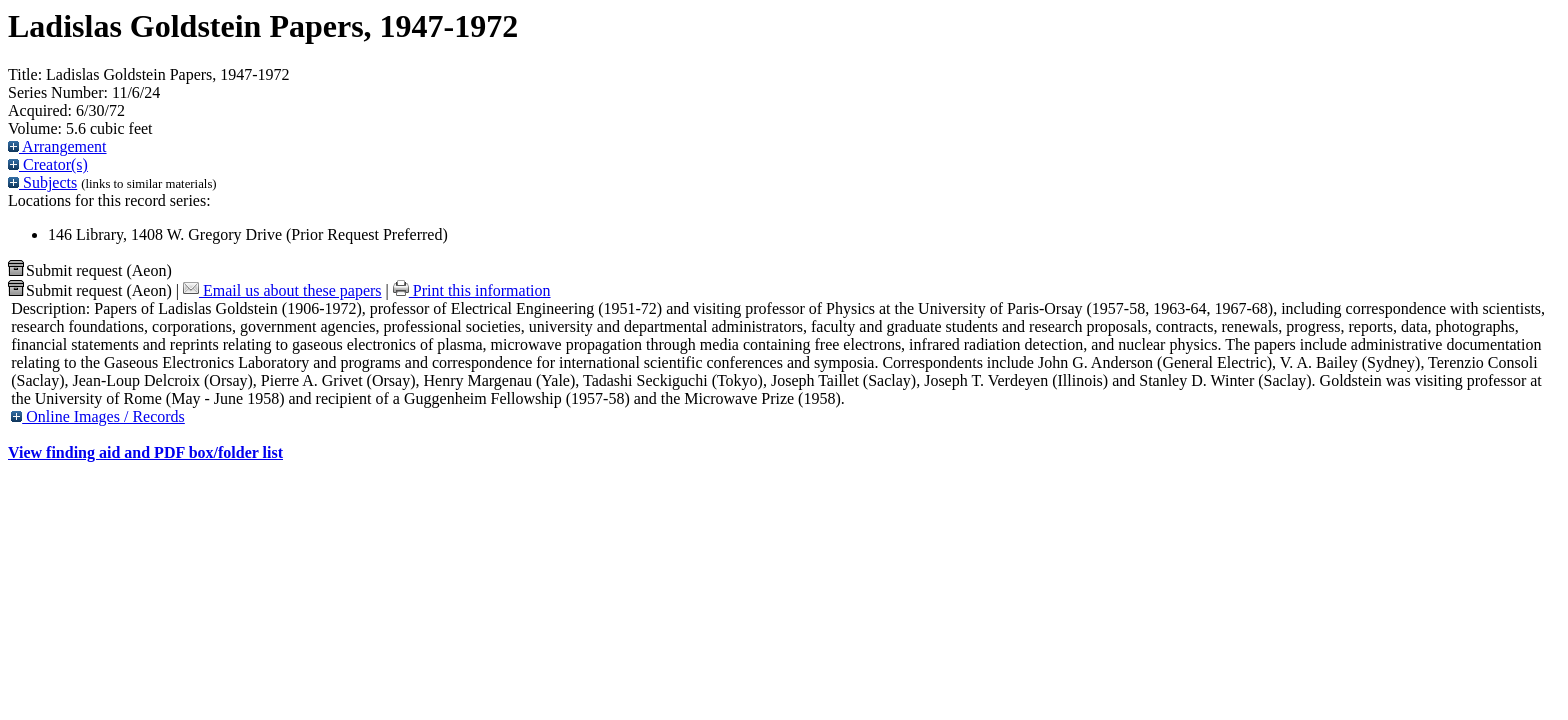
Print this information (472, 290)
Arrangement (57, 146)
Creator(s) (48, 164)
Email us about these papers (282, 290)
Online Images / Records (98, 416)
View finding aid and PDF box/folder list (145, 452)
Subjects (42, 182)
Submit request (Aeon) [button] (90, 270)
